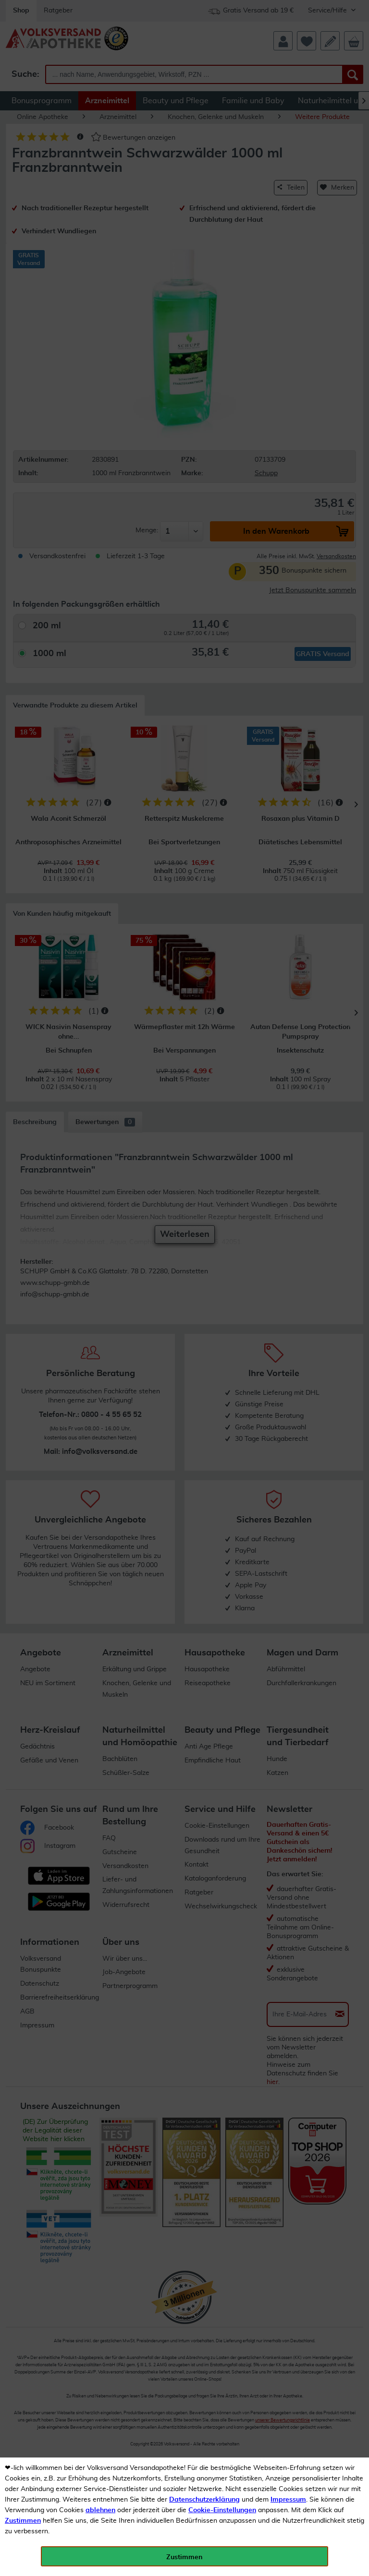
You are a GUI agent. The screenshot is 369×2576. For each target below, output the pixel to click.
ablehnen (100, 2510)
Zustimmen (23, 2520)
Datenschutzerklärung (204, 2499)
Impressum (288, 2499)
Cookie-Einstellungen (222, 2510)
